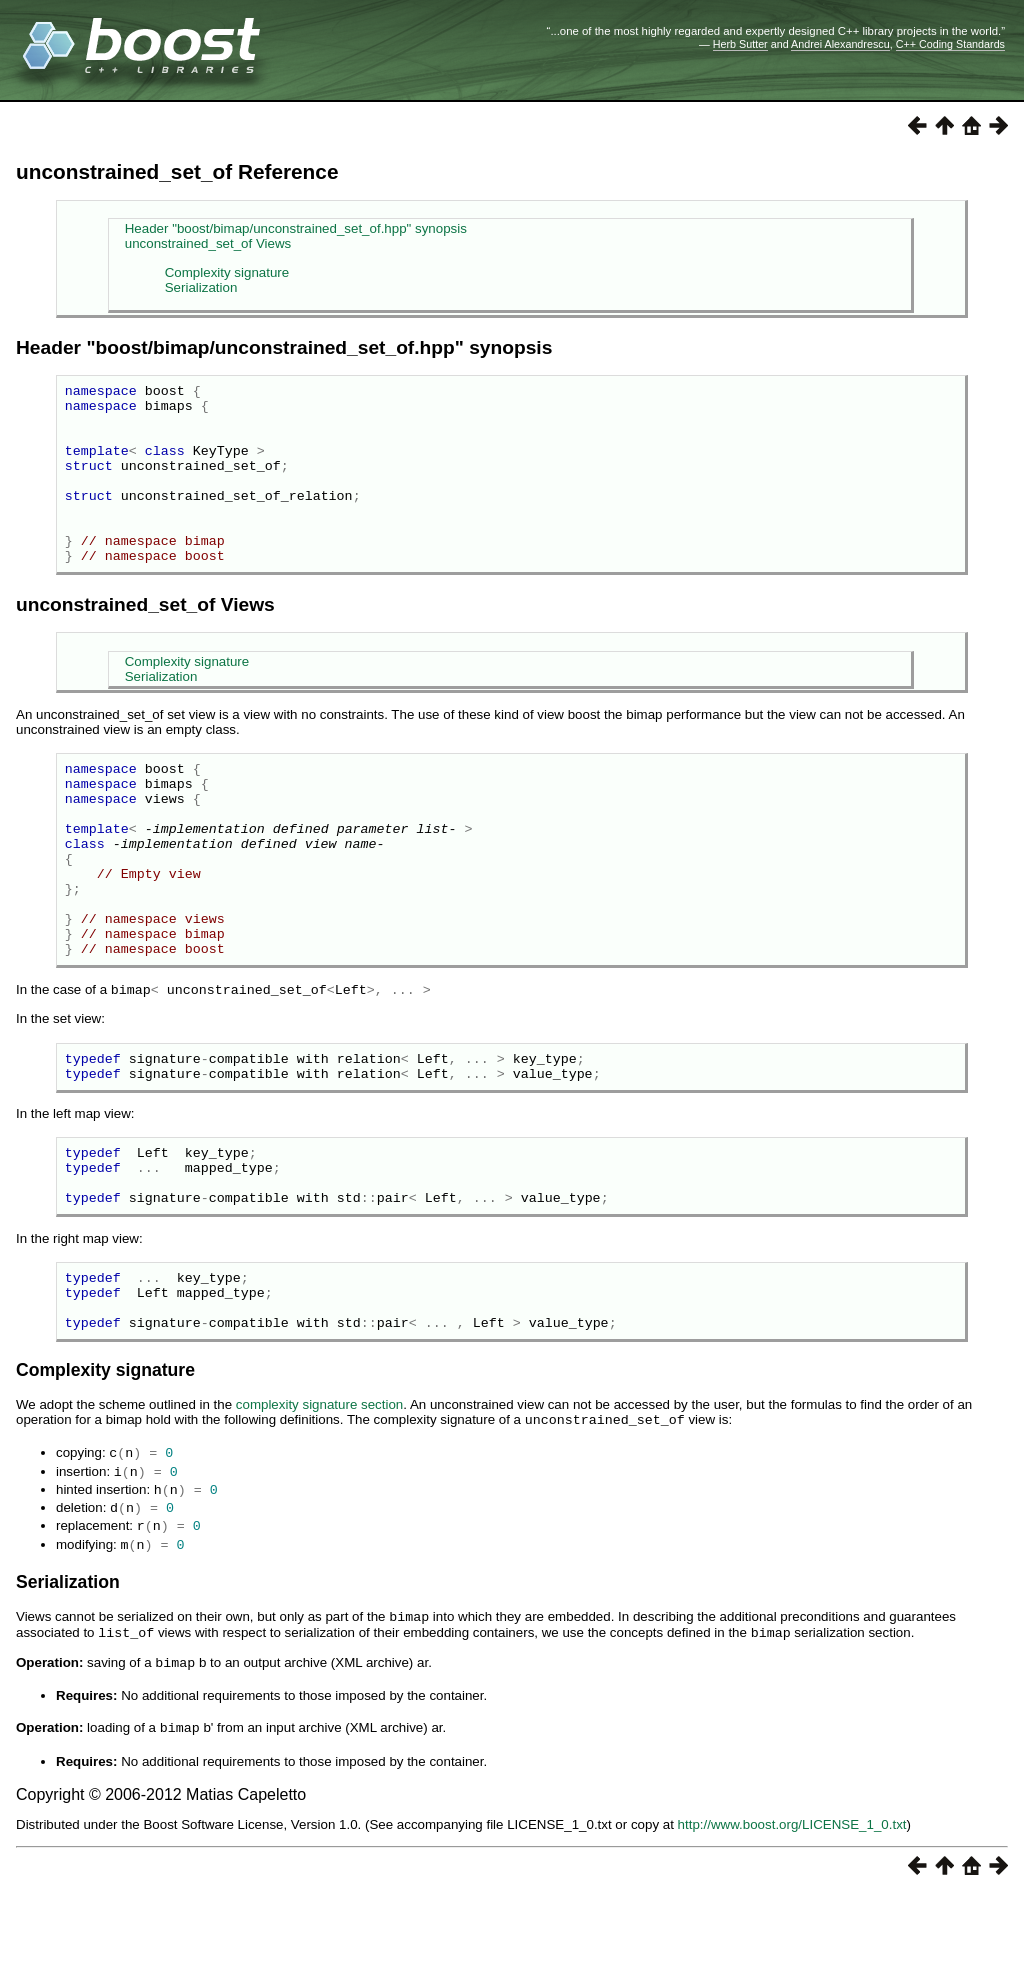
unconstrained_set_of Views (208, 243)
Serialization (201, 287)
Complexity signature (227, 272)
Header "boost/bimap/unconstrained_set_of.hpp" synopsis (296, 228)
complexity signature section (319, 1508)
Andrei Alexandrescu (840, 44)
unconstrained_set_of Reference (177, 171)
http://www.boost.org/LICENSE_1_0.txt (792, 1917)
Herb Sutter (740, 44)
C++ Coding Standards (950, 44)
